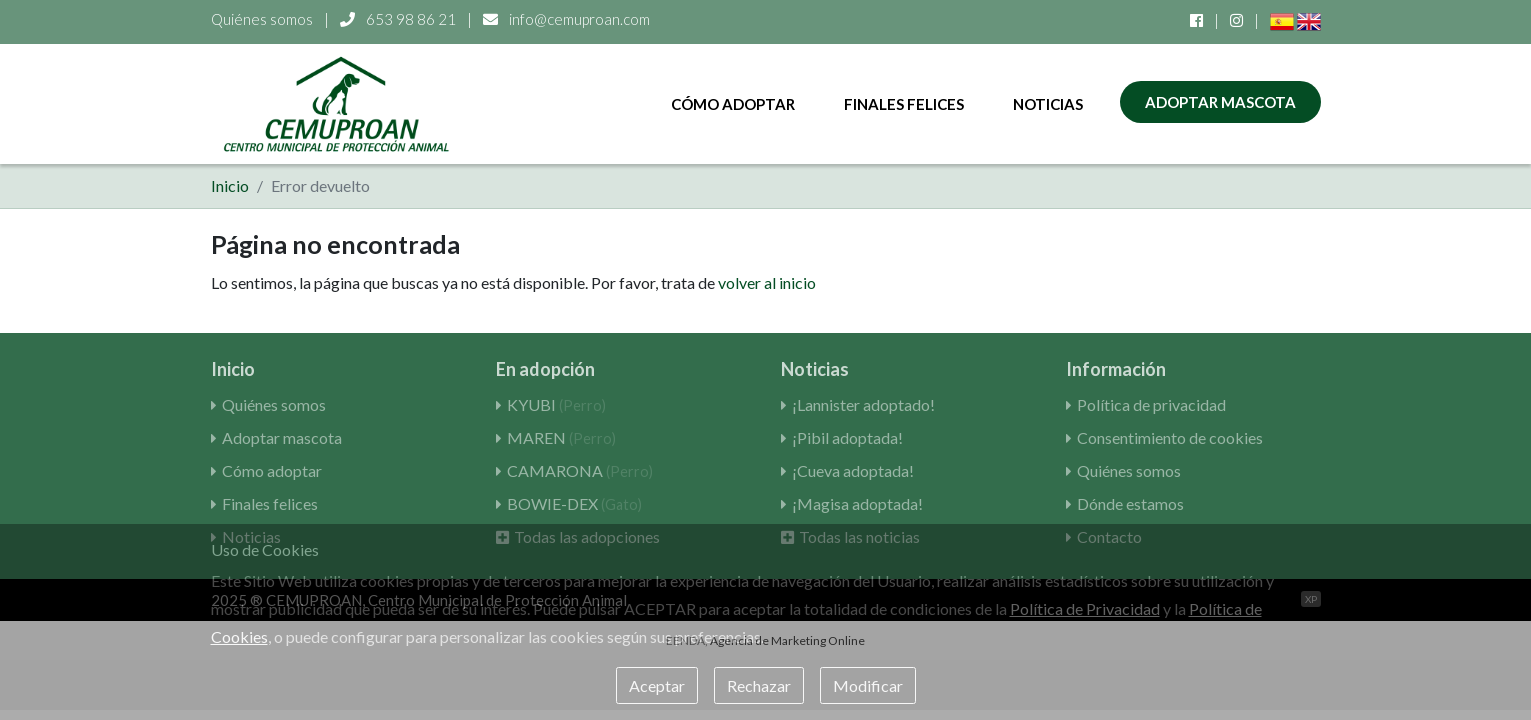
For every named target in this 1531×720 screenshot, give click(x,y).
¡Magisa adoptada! (857, 503)
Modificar (868, 685)
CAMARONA (580, 470)
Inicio (230, 185)
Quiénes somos (262, 19)
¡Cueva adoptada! (853, 470)
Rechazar (759, 685)
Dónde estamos (1130, 503)
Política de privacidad (1151, 404)
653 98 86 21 (399, 19)
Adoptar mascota (1220, 102)
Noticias (1048, 104)
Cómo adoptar (733, 104)
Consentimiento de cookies (1170, 437)
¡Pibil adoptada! (847, 437)
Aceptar (657, 685)
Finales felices (904, 104)
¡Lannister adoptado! (863, 404)
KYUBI (556, 404)
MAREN (561, 437)
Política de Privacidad (1085, 608)
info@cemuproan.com (566, 19)
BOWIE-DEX (574, 503)
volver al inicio (767, 282)
